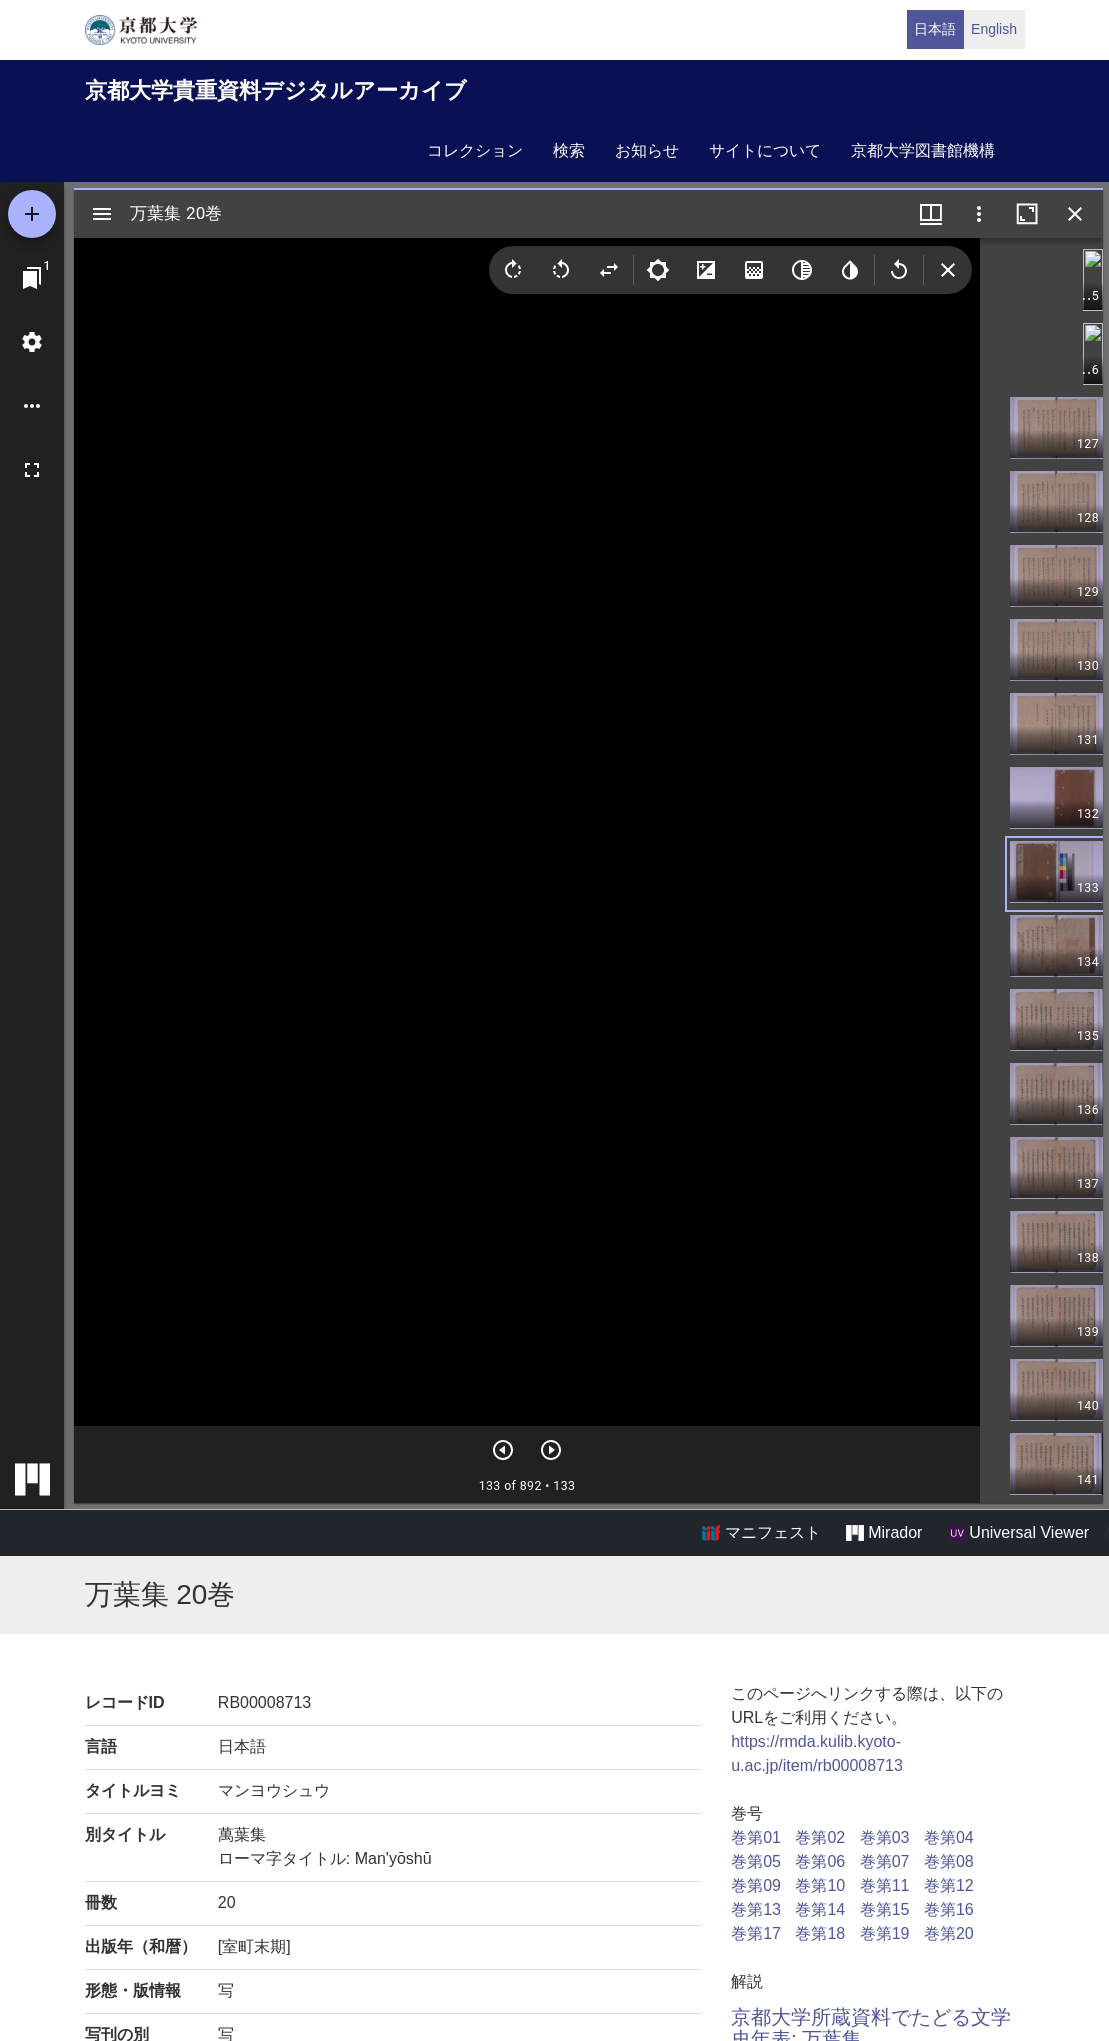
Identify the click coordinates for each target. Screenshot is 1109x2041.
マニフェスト (761, 1533)
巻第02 (820, 1837)
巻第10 (820, 1885)
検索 (569, 150)
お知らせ (647, 150)
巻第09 (756, 1885)
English (994, 29)
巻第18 (820, 1933)
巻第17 (756, 1933)
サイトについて (765, 150)
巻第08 (949, 1861)
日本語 (935, 29)
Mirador (884, 1533)
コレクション (475, 150)
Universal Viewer (1019, 1533)
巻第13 (756, 1909)
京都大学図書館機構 (923, 150)
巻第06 (820, 1861)
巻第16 (949, 1909)
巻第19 (885, 1933)
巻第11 (885, 1885)
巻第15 (885, 1909)
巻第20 (949, 1933)
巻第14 (820, 1909)
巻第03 (885, 1837)
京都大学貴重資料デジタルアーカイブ (276, 90)
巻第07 (885, 1861)
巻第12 (949, 1885)
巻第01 (756, 1837)
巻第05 (756, 1861)
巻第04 (949, 1837)
